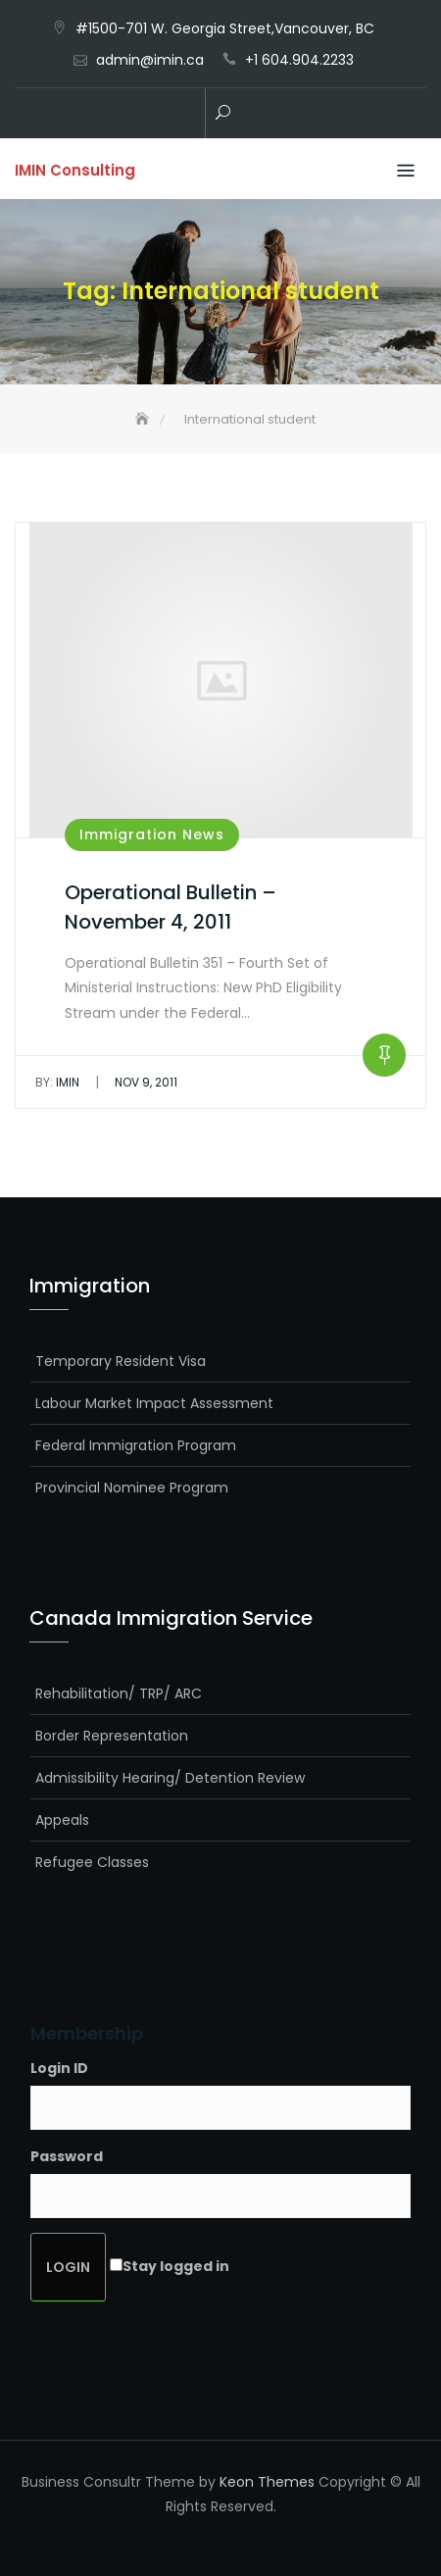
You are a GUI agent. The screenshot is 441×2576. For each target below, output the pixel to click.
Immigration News (151, 834)
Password (66, 2156)
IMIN (57, 1082)
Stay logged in (175, 2266)
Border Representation (111, 1735)
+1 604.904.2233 (299, 60)
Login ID (59, 2068)
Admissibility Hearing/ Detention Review (170, 1778)
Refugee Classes (92, 1862)
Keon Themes (267, 2482)
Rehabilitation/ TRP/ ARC (118, 1693)
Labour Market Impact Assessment (154, 1403)
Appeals (62, 1820)
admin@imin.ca (150, 60)
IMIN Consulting (75, 170)
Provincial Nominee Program (131, 1487)
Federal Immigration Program (135, 1445)
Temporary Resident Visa (120, 1361)
